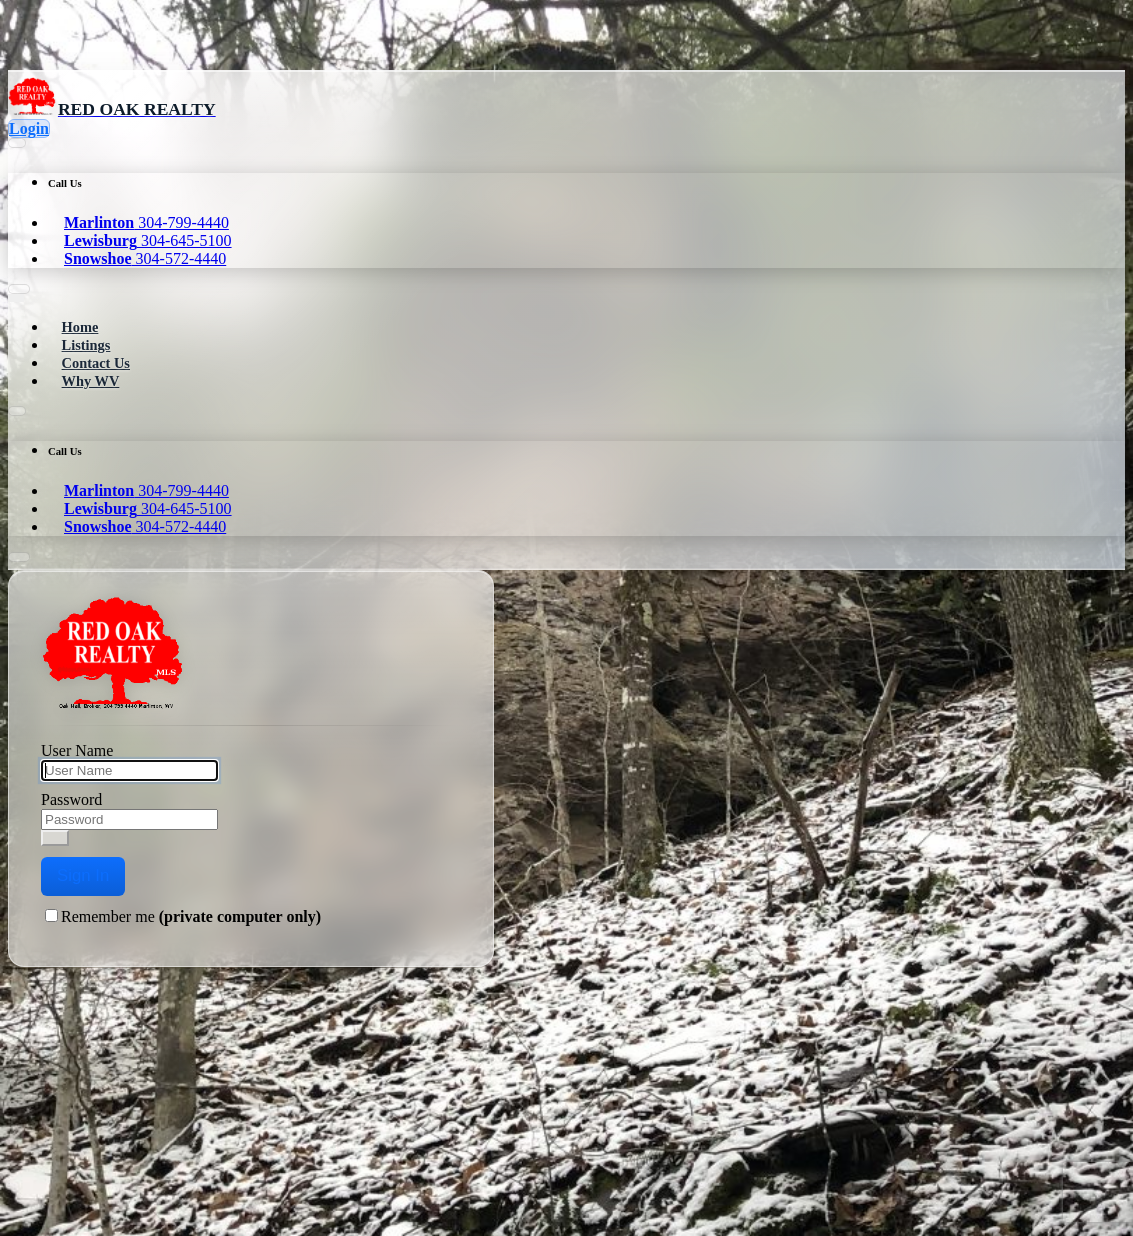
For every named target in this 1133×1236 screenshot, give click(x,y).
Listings (86, 345)
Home (80, 327)
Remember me (191, 916)
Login (29, 128)
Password (71, 799)
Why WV (91, 381)
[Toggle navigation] (16, 298)
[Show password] (55, 838)
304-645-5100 (148, 240)
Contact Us (96, 363)
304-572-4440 (145, 258)
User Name (77, 750)
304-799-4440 (146, 222)
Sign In (83, 875)
